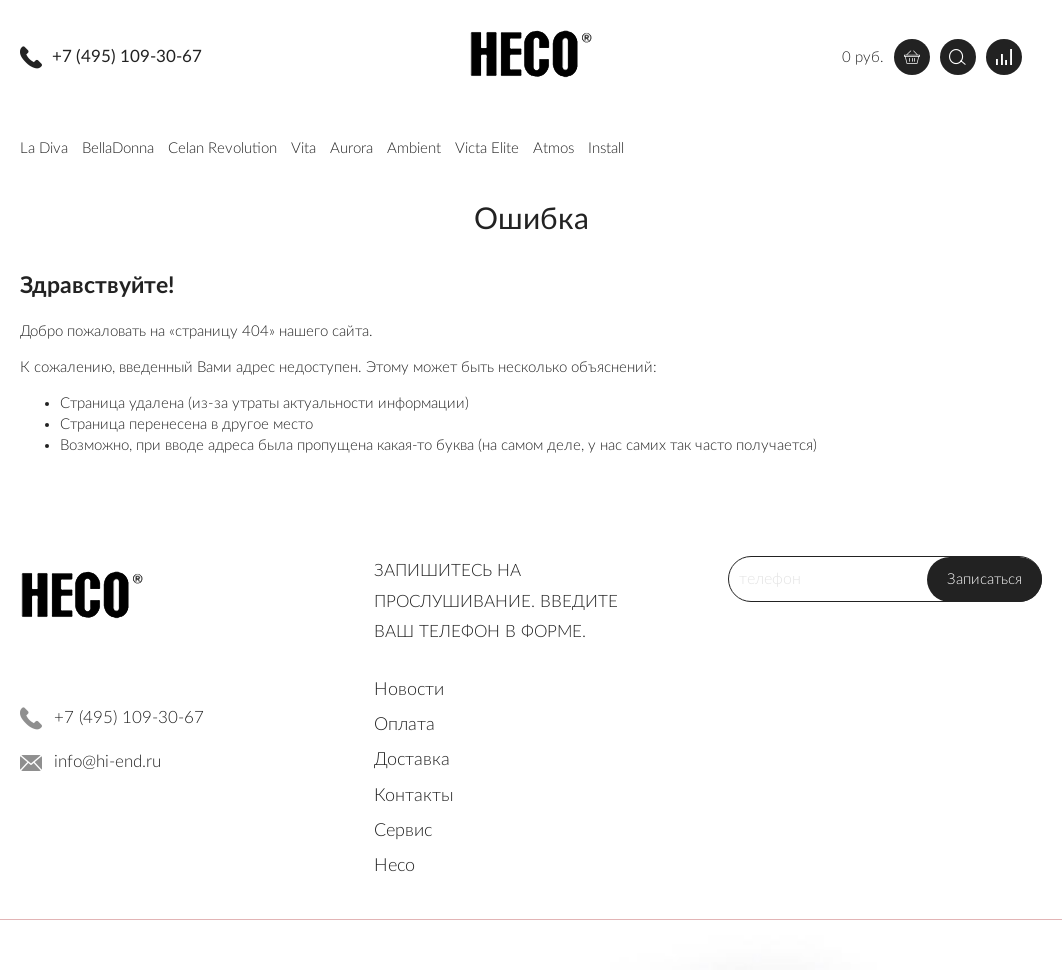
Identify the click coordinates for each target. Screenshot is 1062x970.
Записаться (984, 579)
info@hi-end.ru (107, 761)
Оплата (404, 725)
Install (606, 148)
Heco (394, 866)
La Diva (44, 148)
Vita (303, 148)
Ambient (414, 148)
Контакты (414, 796)
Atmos (553, 148)
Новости (409, 690)
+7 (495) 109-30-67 (127, 56)
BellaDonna (118, 148)
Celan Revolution (222, 148)
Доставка (412, 760)
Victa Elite (487, 148)
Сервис (403, 831)
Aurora (351, 148)
